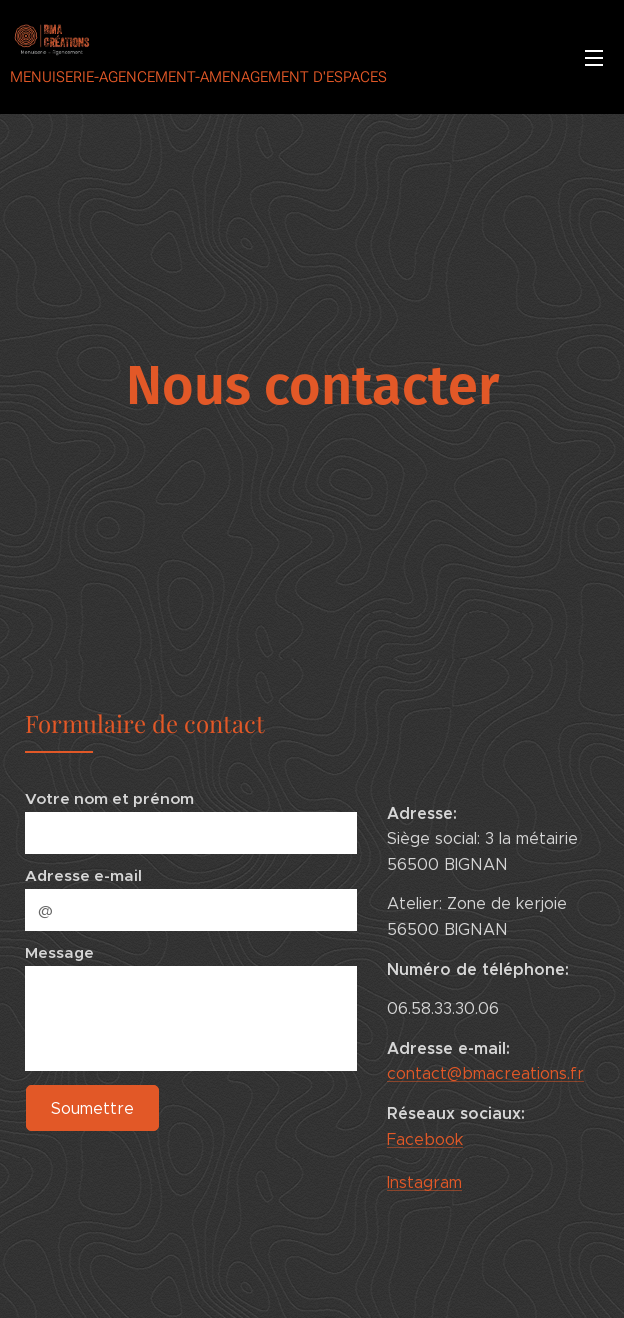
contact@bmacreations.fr (485, 1074)
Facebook (425, 1139)
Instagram (424, 1182)
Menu (594, 58)
